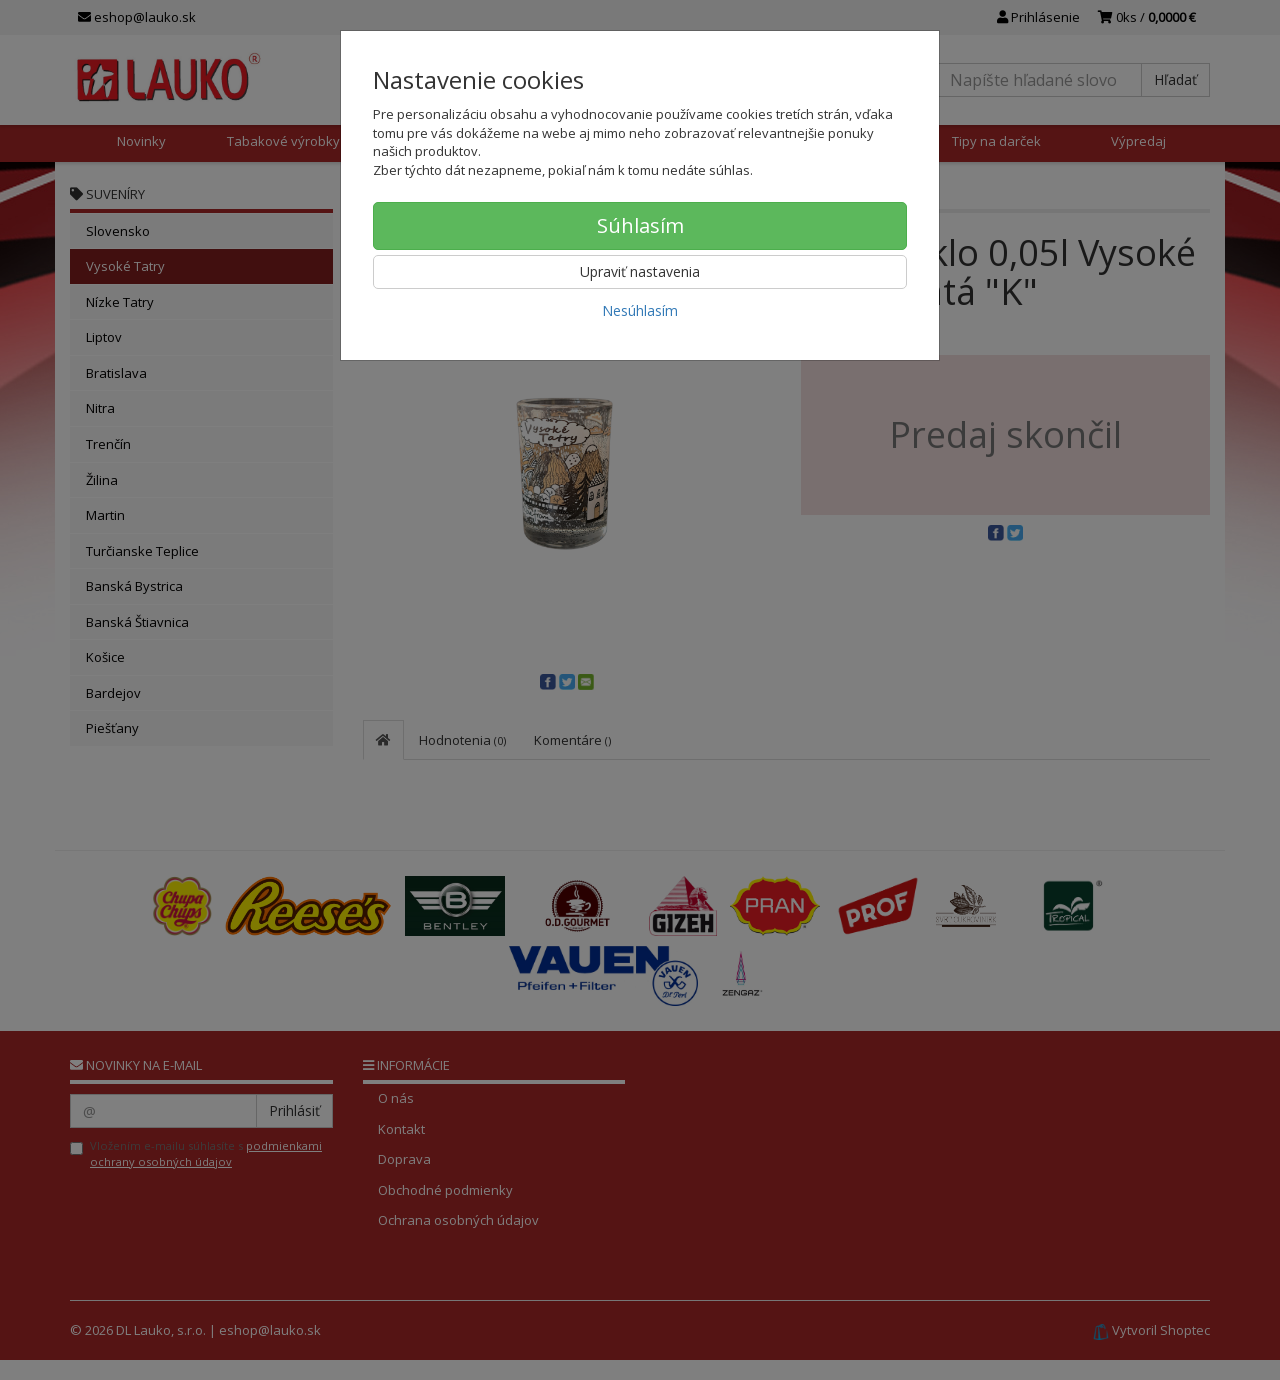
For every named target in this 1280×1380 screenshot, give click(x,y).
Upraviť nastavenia (640, 271)
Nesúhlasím (640, 310)
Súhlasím (640, 225)
